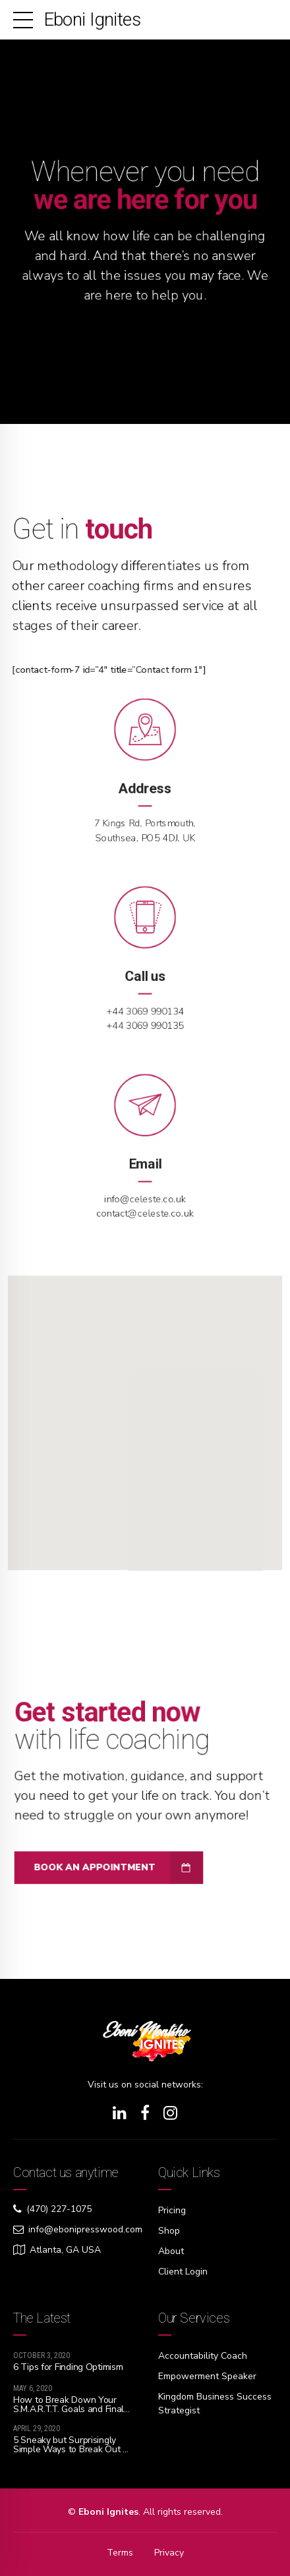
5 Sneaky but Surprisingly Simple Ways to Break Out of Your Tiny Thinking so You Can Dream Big (71, 2454)
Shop (169, 2230)
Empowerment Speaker (207, 2376)
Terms (120, 2552)
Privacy (169, 2552)
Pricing (172, 2210)
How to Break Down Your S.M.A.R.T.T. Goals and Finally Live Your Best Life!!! (72, 2409)
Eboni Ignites (92, 19)
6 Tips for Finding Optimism (68, 2367)
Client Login (183, 2271)
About (171, 2251)
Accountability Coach (202, 2356)
